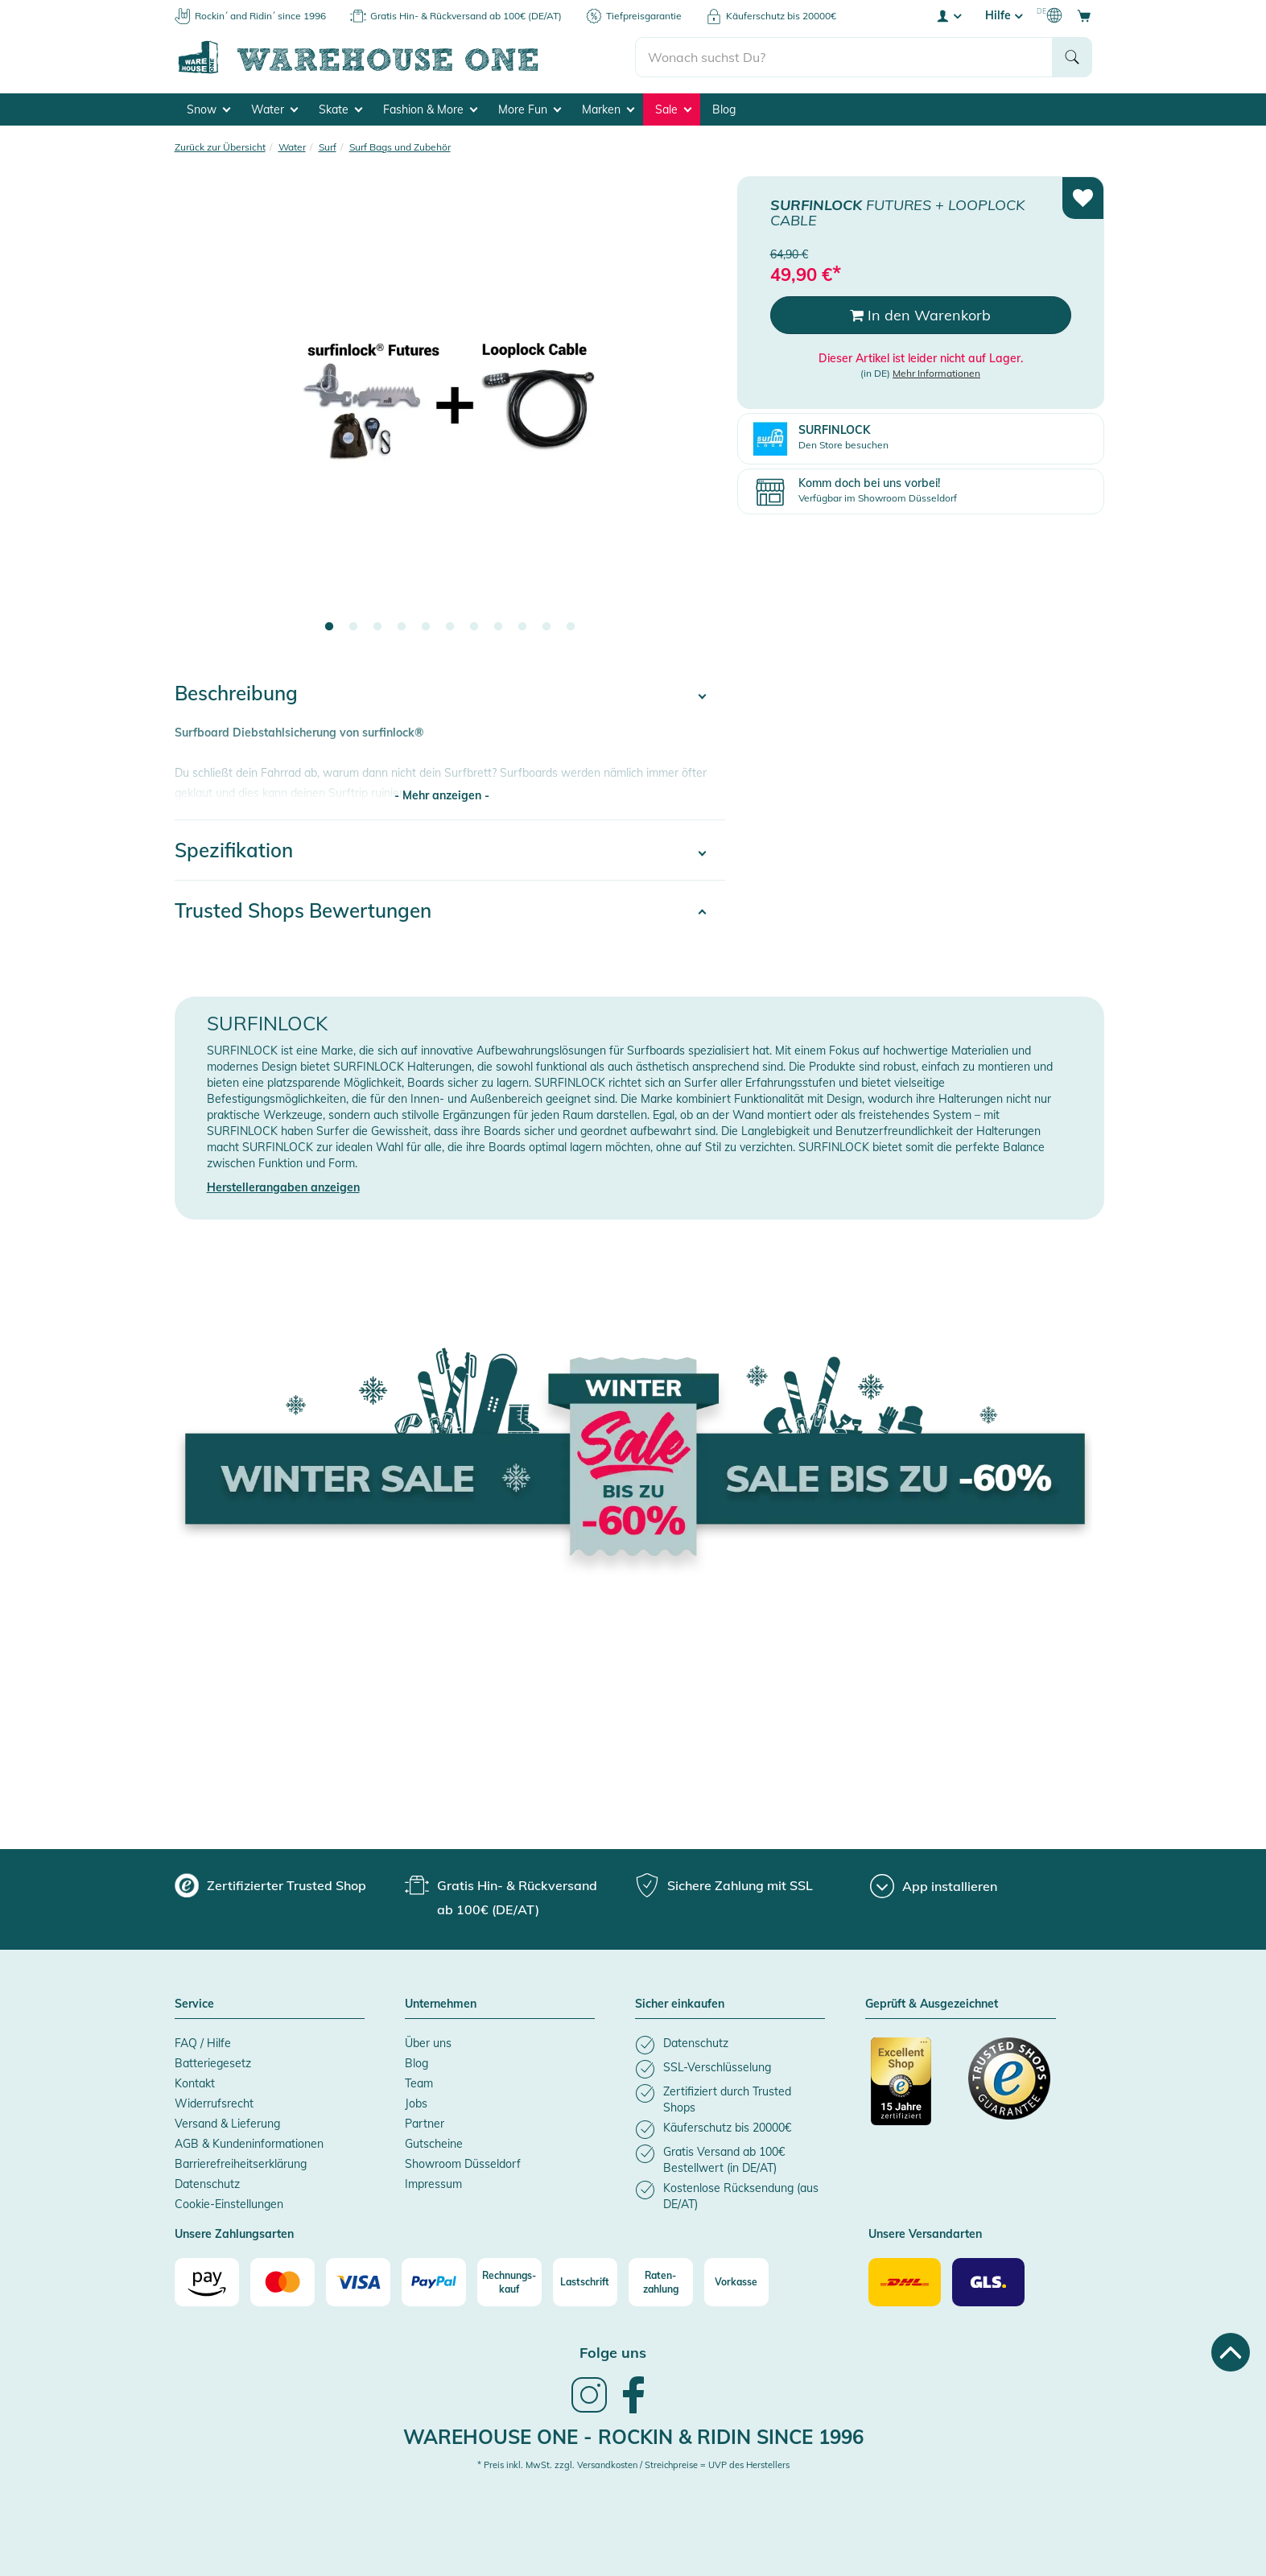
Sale (673, 109)
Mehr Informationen (936, 373)
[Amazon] (207, 2282)
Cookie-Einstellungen (229, 2204)
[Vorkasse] (736, 2282)
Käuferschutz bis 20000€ (781, 16)
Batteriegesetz (213, 2063)
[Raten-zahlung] (661, 2282)
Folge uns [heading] (612, 2352)
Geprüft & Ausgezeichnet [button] (931, 2004)
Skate (340, 109)
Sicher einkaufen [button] (679, 2004)
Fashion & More (430, 109)
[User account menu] (948, 15)
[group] (270, 1885)
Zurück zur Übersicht (220, 147)
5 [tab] (426, 627)
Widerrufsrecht (214, 2103)
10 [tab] (546, 627)
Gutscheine (434, 2143)
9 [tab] (522, 627)
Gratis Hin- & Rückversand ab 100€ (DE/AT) (466, 16)
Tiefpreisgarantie (644, 16)
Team (419, 2083)
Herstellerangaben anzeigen (283, 1187)
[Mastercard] (282, 2282)
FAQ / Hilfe (203, 2043)
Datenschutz (207, 2184)
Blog (724, 109)
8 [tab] (498, 627)
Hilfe (1003, 15)
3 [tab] (377, 627)
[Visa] (358, 2282)
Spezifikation (234, 850)
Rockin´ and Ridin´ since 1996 (260, 16)
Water (274, 109)
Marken (608, 109)
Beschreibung (236, 693)
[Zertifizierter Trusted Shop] (912, 2089)
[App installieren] (933, 1886)
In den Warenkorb (920, 315)
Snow (208, 109)
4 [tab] (402, 627)
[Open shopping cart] (1084, 15)
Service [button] (194, 2004)
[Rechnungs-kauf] (509, 2282)
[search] (844, 57)
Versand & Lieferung (227, 2123)
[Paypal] (434, 2282)
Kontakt (195, 2083)
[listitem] (730, 2045)
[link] (589, 2411)
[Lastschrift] (585, 2282)
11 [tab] (571, 627)
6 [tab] (450, 627)
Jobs (416, 2103)
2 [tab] (353, 627)
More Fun (529, 109)
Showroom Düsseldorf (463, 2164)
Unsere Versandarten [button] (925, 2234)
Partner (424, 2123)
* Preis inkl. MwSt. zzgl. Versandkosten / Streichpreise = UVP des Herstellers (633, 2465)
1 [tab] (329, 627)
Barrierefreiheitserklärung (241, 2164)
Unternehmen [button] (440, 2004)
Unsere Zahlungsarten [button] (234, 2234)
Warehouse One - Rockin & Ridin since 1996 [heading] (633, 2437)
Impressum (433, 2184)
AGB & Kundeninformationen (249, 2143)
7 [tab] (474, 627)
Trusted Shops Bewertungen (303, 910)
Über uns (428, 2043)
